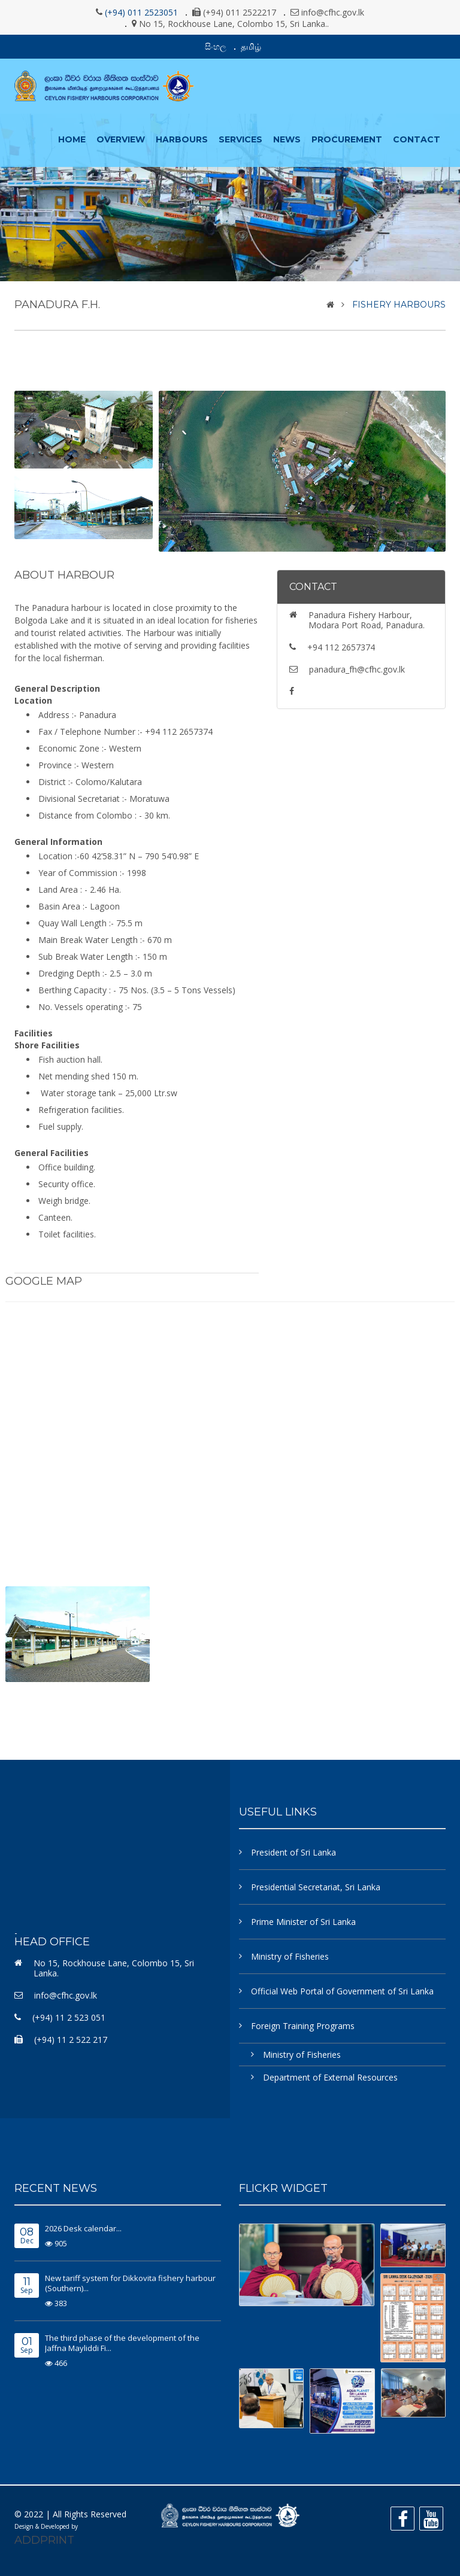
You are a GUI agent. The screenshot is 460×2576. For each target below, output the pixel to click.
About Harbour (64, 575)
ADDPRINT (44, 2540)
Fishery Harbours (399, 304)
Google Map (43, 1281)
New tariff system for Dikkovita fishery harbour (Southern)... (130, 2283)
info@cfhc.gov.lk (65, 1995)
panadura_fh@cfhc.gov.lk (357, 669)
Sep (26, 2286)
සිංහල (215, 46)
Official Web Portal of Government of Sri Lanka (342, 1991)
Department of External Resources (330, 2077)
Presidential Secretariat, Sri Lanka (315, 1887)
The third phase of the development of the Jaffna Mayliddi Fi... (122, 2342)
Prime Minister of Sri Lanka (303, 1922)
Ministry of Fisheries (290, 1956)
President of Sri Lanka (293, 1852)
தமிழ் (251, 46)
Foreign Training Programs (303, 2026)
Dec (26, 2236)
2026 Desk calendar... (83, 2228)
